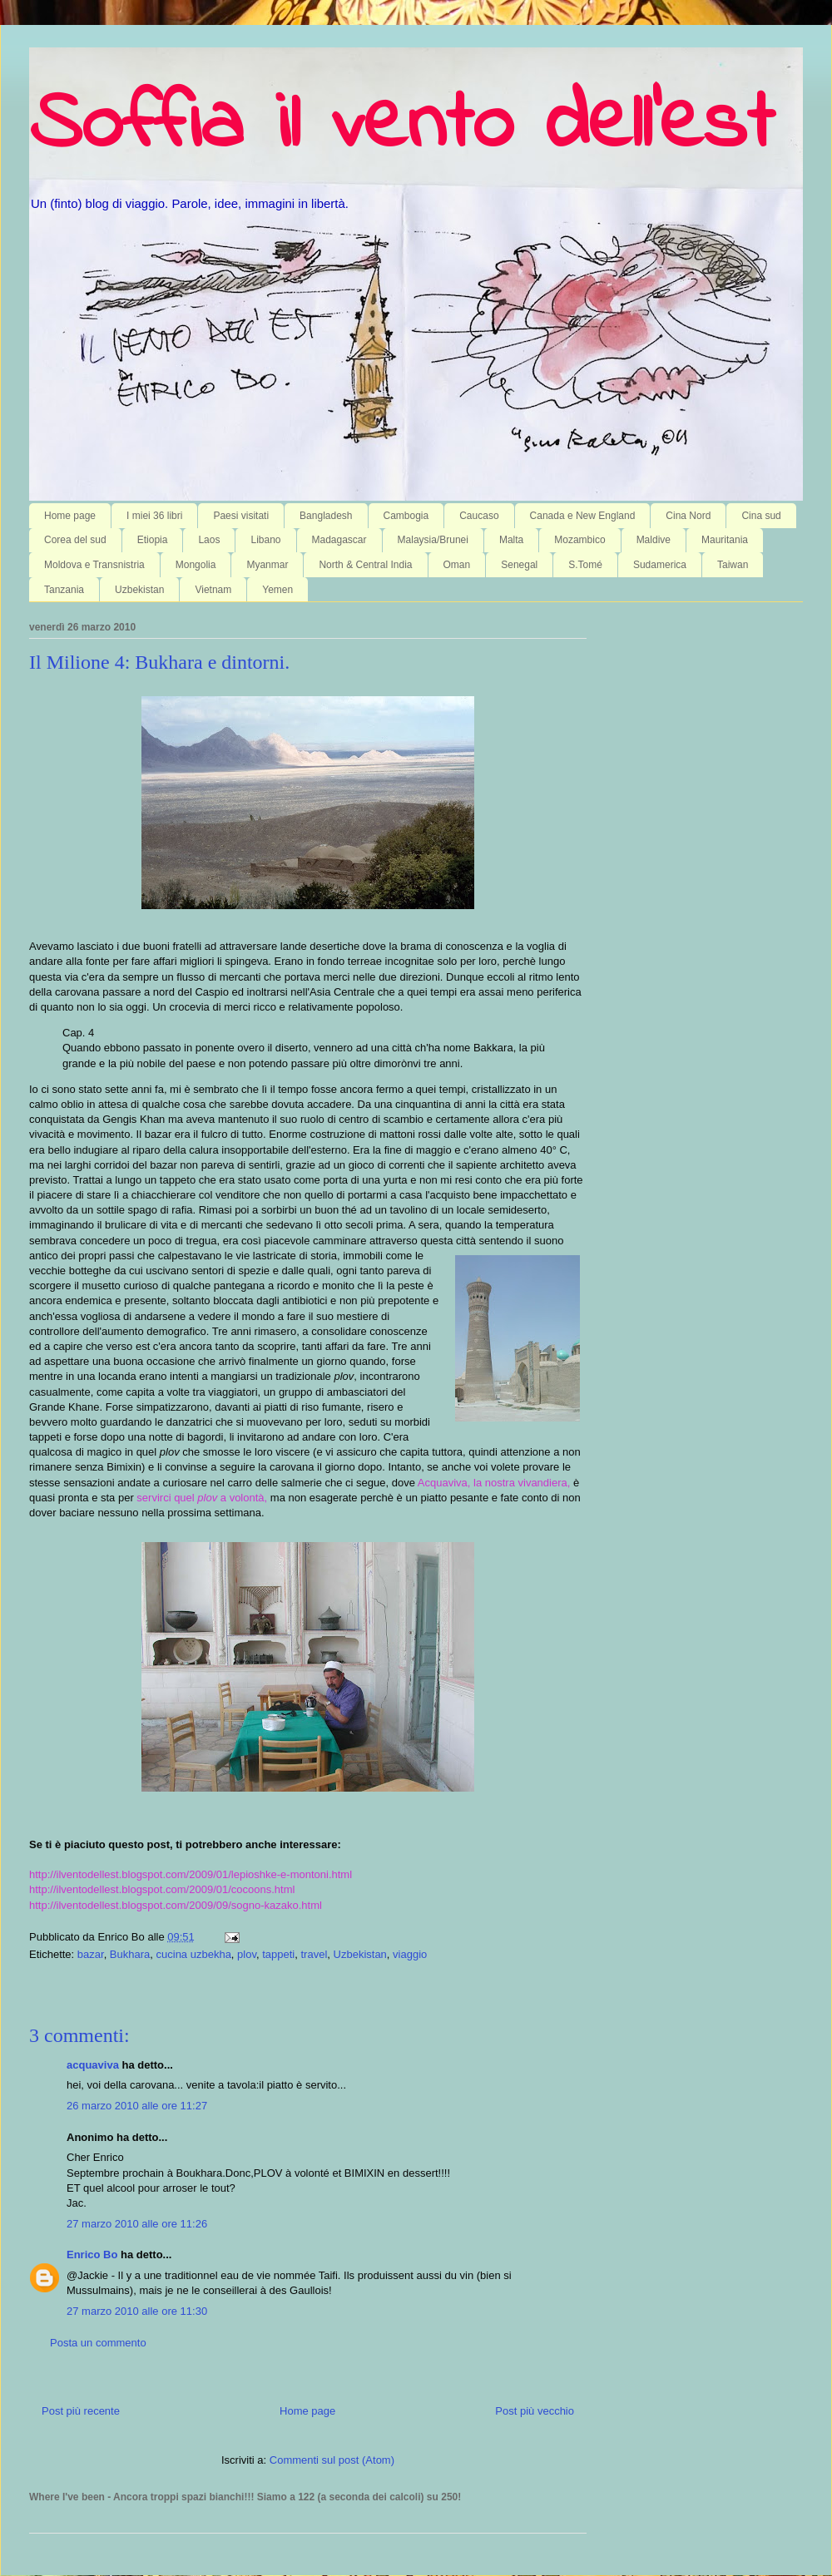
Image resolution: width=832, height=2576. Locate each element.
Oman (457, 565)
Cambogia (406, 516)
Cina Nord (688, 516)
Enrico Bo (92, 2254)
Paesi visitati (241, 516)
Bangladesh (326, 516)
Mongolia (196, 565)
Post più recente (81, 2411)
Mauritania (724, 540)
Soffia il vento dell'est (401, 126)
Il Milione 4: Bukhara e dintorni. (159, 662)
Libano (265, 540)
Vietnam (213, 590)
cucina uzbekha (193, 1954)
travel (314, 1954)
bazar (90, 1954)
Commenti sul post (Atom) (332, 2460)
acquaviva (93, 2065)
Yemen (277, 590)
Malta (511, 540)
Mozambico (579, 540)
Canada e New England (583, 516)
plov (246, 1954)
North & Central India (365, 565)
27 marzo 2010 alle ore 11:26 (137, 2224)
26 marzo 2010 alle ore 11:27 (137, 2105)
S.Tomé (585, 565)
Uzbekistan (139, 590)
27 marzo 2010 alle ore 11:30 (137, 2311)
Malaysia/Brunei (433, 540)
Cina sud (760, 516)
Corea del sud (75, 540)
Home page (70, 516)
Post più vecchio (534, 2411)
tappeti (278, 1954)
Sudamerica (659, 565)
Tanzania (64, 590)
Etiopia (152, 540)
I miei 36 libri (154, 516)
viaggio (410, 1954)
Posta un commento (98, 2342)
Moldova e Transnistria (94, 565)
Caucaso (478, 516)
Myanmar (267, 565)
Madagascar (339, 540)
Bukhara (130, 1954)
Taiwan (732, 565)
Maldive (653, 540)
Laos (209, 540)
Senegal (519, 565)
